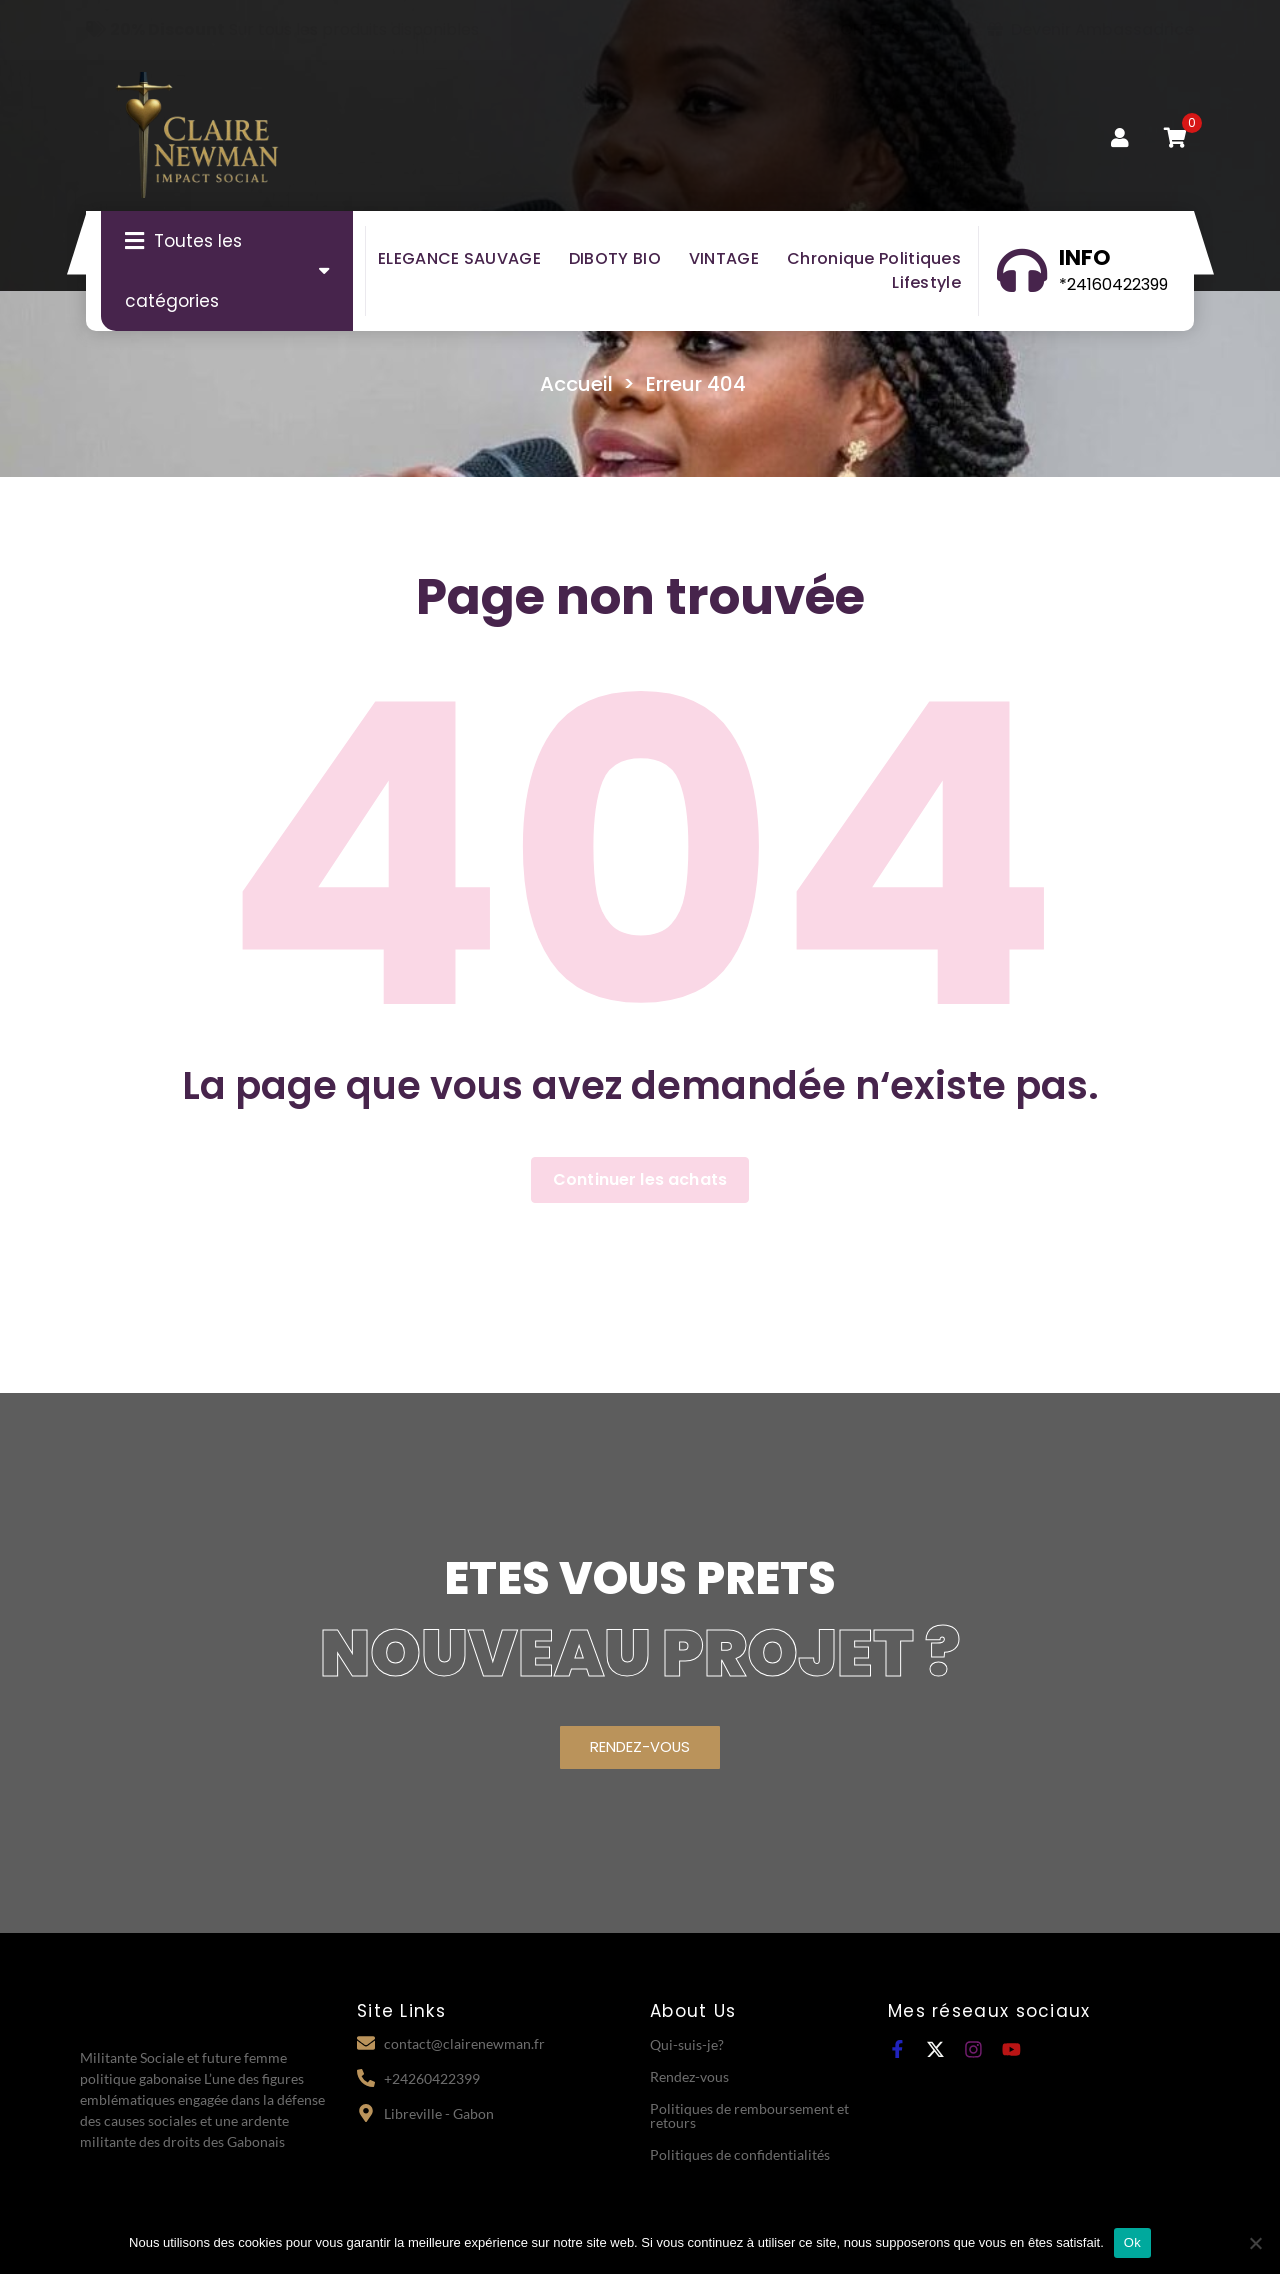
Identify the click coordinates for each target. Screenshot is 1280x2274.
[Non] (1255, 2243)
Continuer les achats (640, 1179)
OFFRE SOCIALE (886, 30)
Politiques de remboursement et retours (749, 2114)
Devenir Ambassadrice (1090, 30)
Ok (1132, 2242)
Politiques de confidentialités (740, 2153)
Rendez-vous (689, 2075)
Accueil (576, 384)
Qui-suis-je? (687, 2043)
